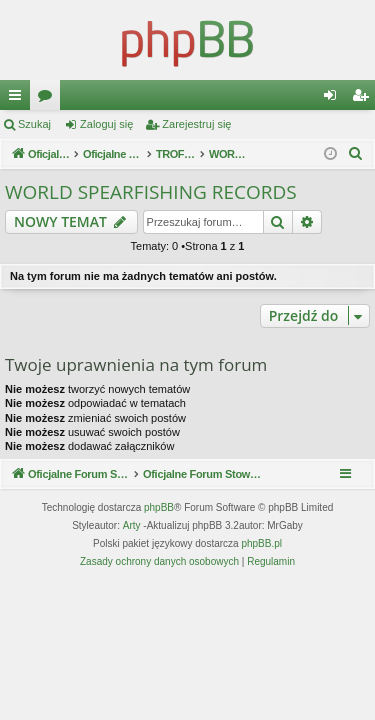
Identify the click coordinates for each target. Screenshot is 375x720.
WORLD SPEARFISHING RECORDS (151, 192)
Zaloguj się (106, 124)
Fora (49, 99)
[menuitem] (356, 154)
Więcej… (19, 99)
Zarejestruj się (196, 124)
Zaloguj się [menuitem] (334, 99)
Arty (132, 525)
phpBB (159, 507)
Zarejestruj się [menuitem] (364, 99)
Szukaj (34, 124)
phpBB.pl (261, 543)
